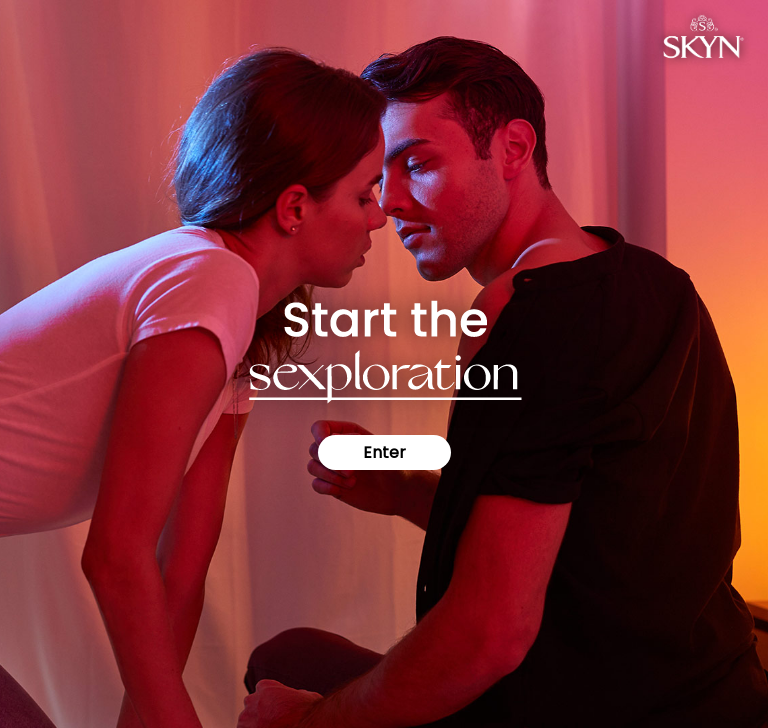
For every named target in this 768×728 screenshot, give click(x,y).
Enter (384, 452)
